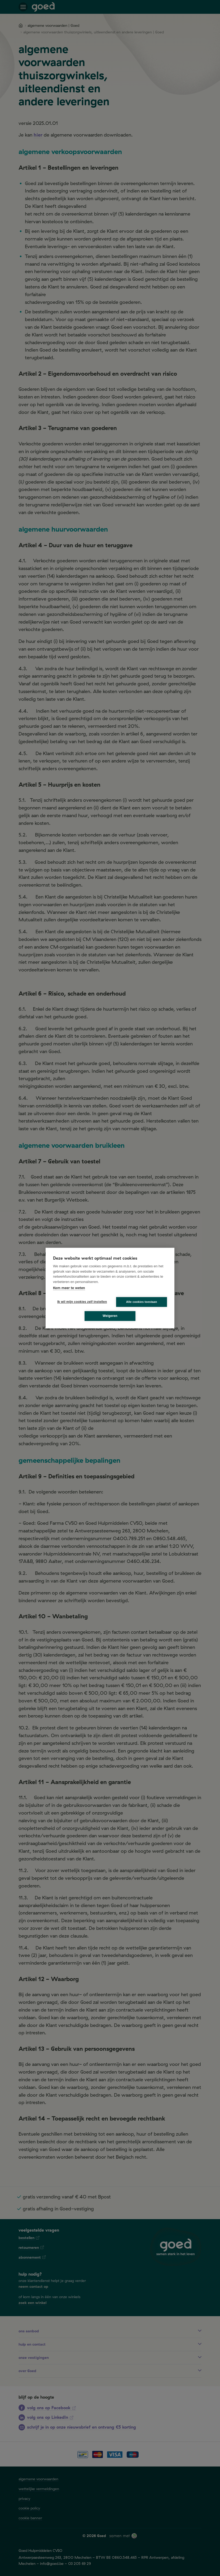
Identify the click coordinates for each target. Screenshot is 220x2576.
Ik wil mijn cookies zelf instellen (80, 1302)
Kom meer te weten (69, 1288)
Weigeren (110, 1316)
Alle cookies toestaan (141, 1301)
